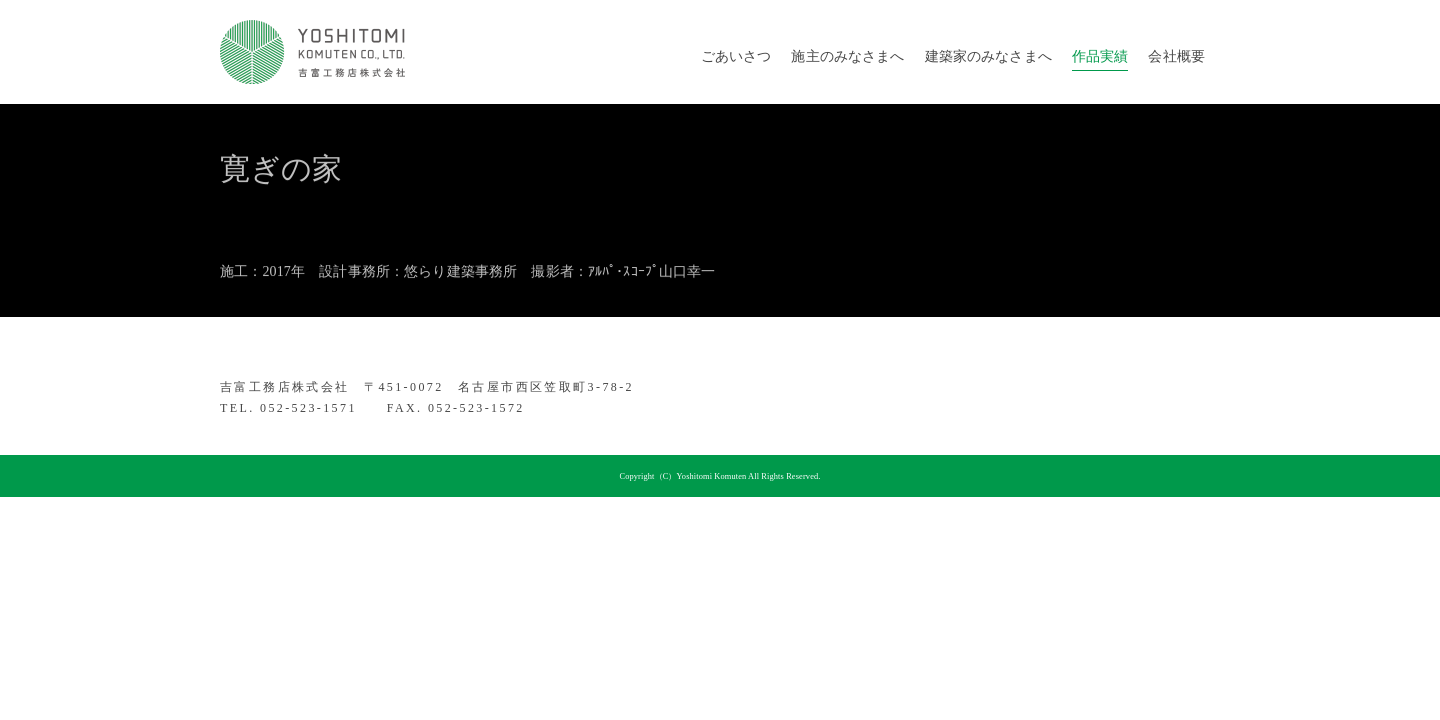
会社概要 (1176, 56)
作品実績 (1100, 56)
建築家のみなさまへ (988, 56)
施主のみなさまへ (847, 56)
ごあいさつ (736, 56)
